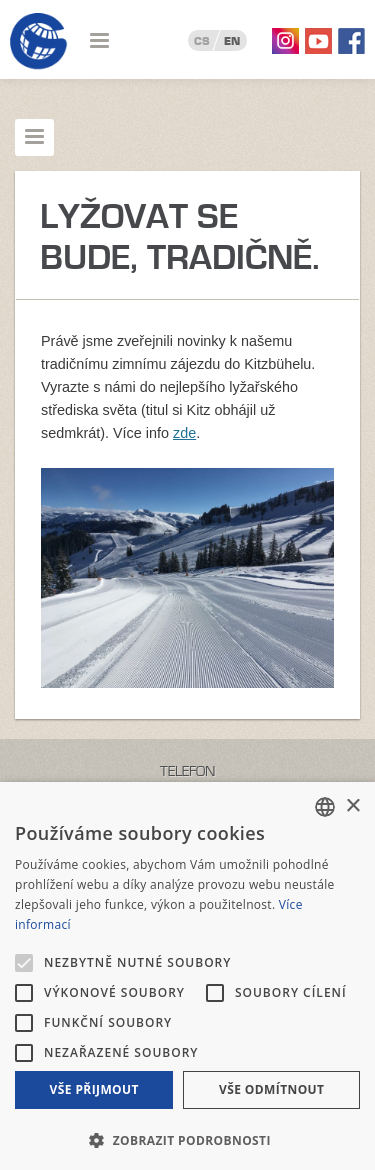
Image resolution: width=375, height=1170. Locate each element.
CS (202, 41)
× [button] (352, 806)
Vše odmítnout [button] (271, 1089)
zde (184, 433)
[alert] (187, 976)
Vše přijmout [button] (94, 1089)
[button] (187, 1138)
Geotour (39, 42)
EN (232, 41)
